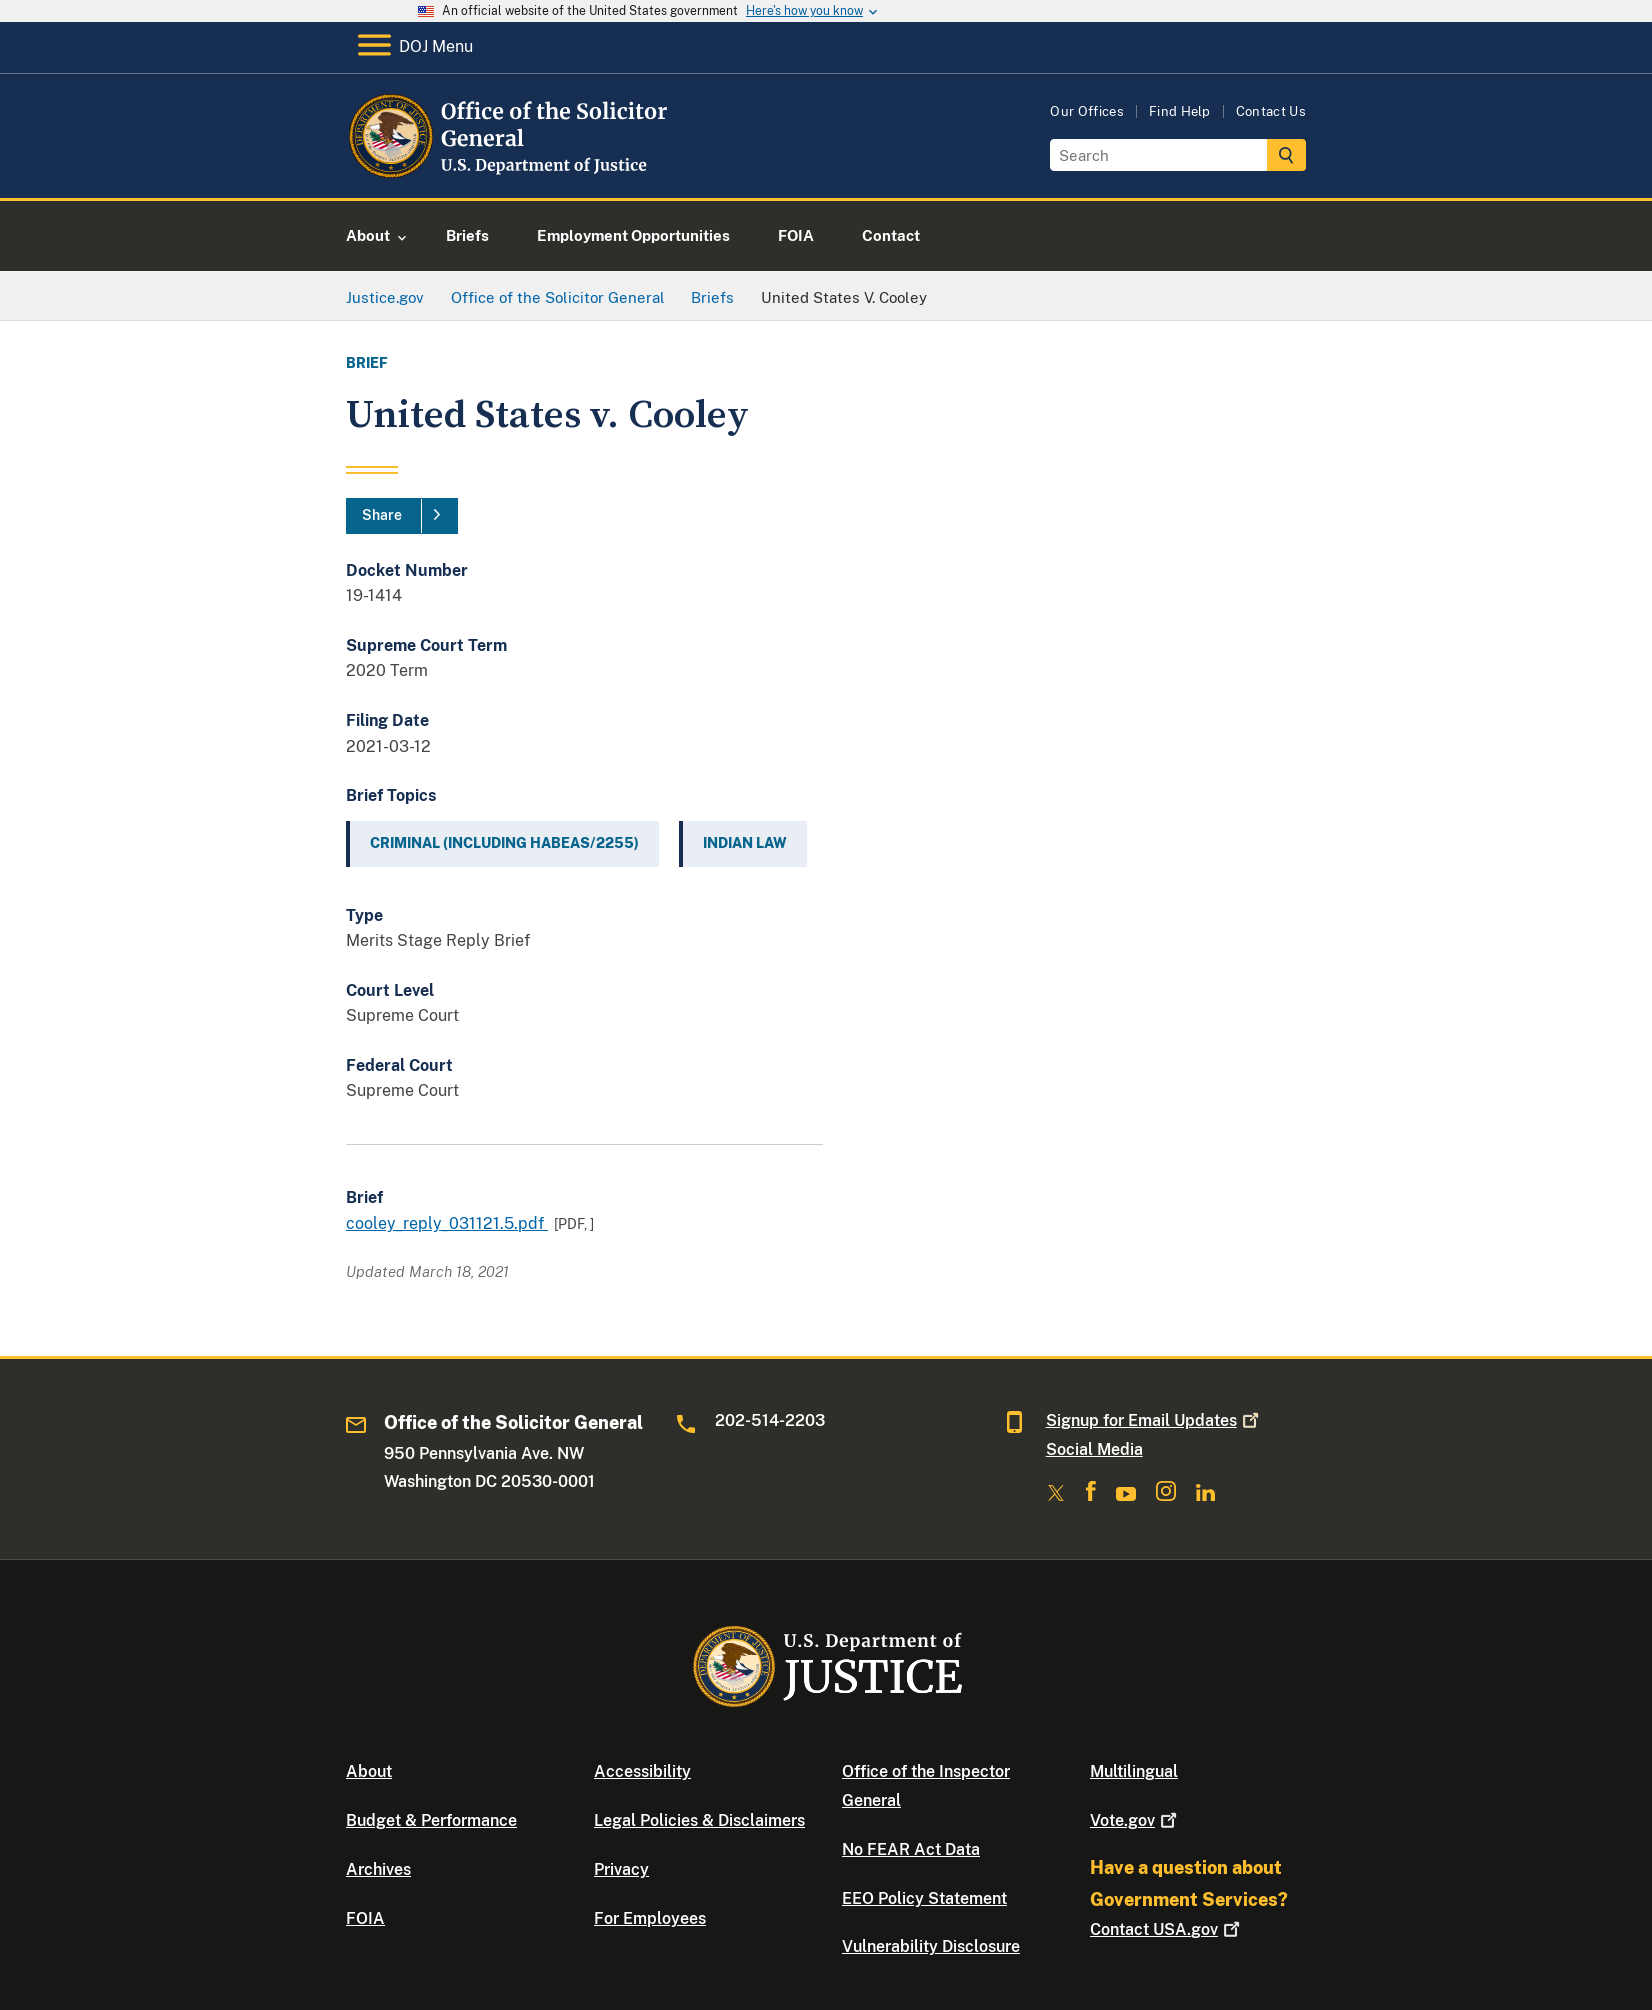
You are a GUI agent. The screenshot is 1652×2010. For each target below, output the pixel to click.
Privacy (621, 1869)
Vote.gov (1135, 1820)
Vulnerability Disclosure (931, 1946)
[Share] (402, 516)
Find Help (1180, 111)
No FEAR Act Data (911, 1849)
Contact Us (1271, 111)
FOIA (365, 1918)
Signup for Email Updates (1154, 1420)
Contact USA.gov (1167, 1929)
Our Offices (1087, 111)
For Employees (650, 1918)
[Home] (508, 174)
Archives (378, 1869)
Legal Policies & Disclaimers (699, 1820)
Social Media (1094, 1449)
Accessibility (642, 1771)
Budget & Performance (431, 1820)
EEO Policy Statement (924, 1898)
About (369, 1771)
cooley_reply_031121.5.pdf (447, 1223)
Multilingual (1134, 1771)
